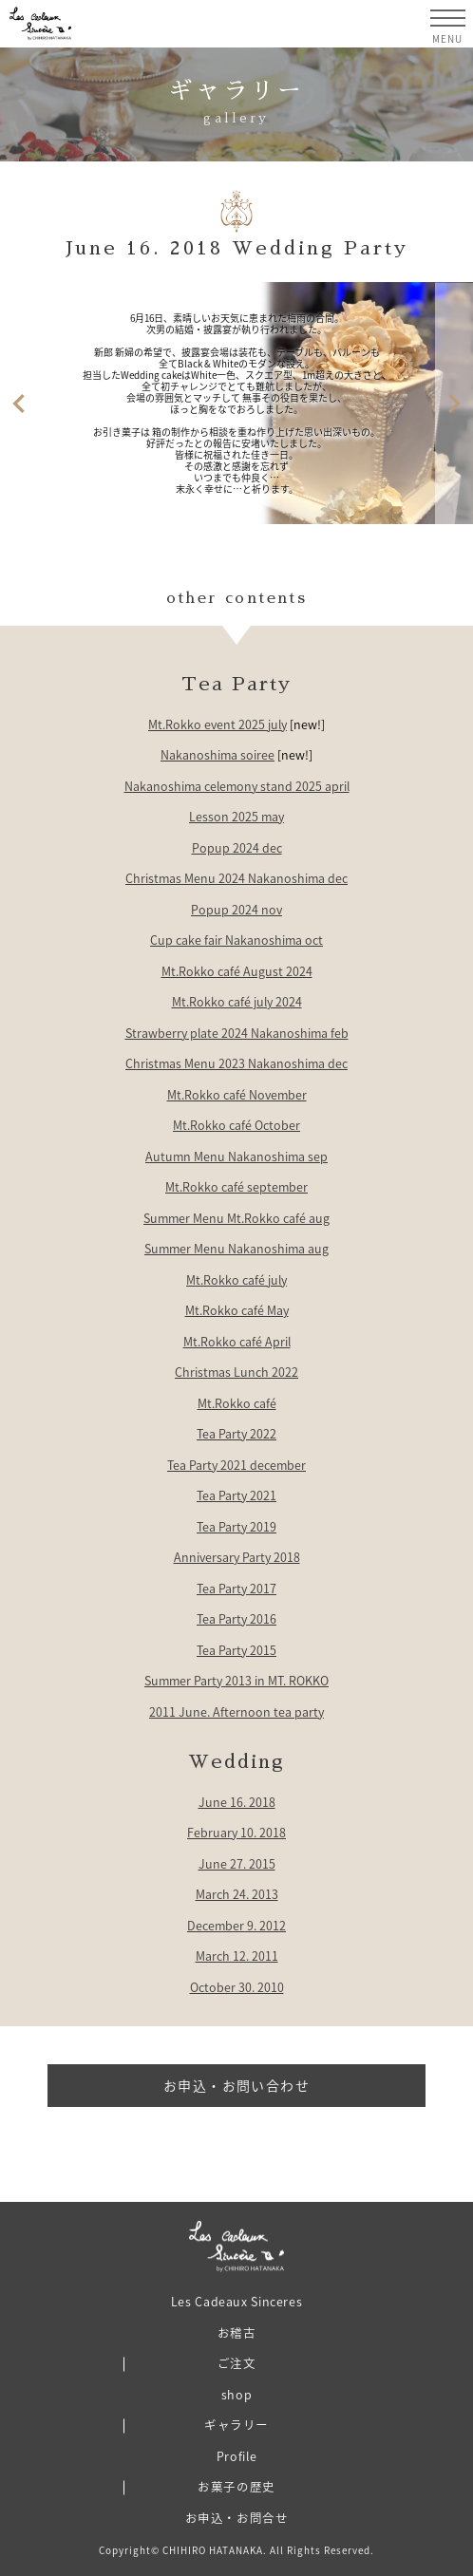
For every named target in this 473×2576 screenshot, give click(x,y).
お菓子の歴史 (236, 2486)
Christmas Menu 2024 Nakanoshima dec (236, 878)
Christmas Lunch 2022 (236, 1372)
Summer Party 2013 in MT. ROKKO (236, 1680)
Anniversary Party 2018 (237, 1557)
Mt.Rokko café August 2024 (236, 971)
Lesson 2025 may (236, 816)
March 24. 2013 (237, 1894)
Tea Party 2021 (236, 1495)
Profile (236, 2456)
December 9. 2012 (236, 1925)
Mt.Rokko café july (236, 1279)
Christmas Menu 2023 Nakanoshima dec (236, 1063)
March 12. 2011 (237, 1955)
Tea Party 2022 (236, 1433)
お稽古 (237, 2332)
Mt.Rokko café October (236, 1125)
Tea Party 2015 (236, 1650)
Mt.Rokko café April (237, 1341)
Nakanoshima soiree (217, 754)
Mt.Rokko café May (237, 1310)
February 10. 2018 (236, 1832)
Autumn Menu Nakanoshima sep (236, 1156)
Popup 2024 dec (237, 847)
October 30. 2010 (237, 1987)
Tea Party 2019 (236, 1526)
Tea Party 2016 (236, 1618)
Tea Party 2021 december (236, 1465)
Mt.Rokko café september (236, 1186)
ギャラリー (236, 2425)
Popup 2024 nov (236, 909)
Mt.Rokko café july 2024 (237, 1001)
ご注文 (237, 2363)
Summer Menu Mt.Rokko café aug (236, 1218)
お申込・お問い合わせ (236, 2085)
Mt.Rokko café (237, 1403)
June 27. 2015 (237, 1863)
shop (237, 2394)
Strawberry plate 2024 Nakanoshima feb (237, 1033)
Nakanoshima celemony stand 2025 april (237, 786)
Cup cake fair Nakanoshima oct (236, 940)
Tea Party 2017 (236, 1588)
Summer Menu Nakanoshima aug (236, 1248)
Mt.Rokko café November (237, 1094)
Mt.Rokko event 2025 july (217, 724)
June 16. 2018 (237, 1802)
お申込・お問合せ (237, 2518)
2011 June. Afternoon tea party (236, 1711)
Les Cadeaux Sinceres (237, 2301)
